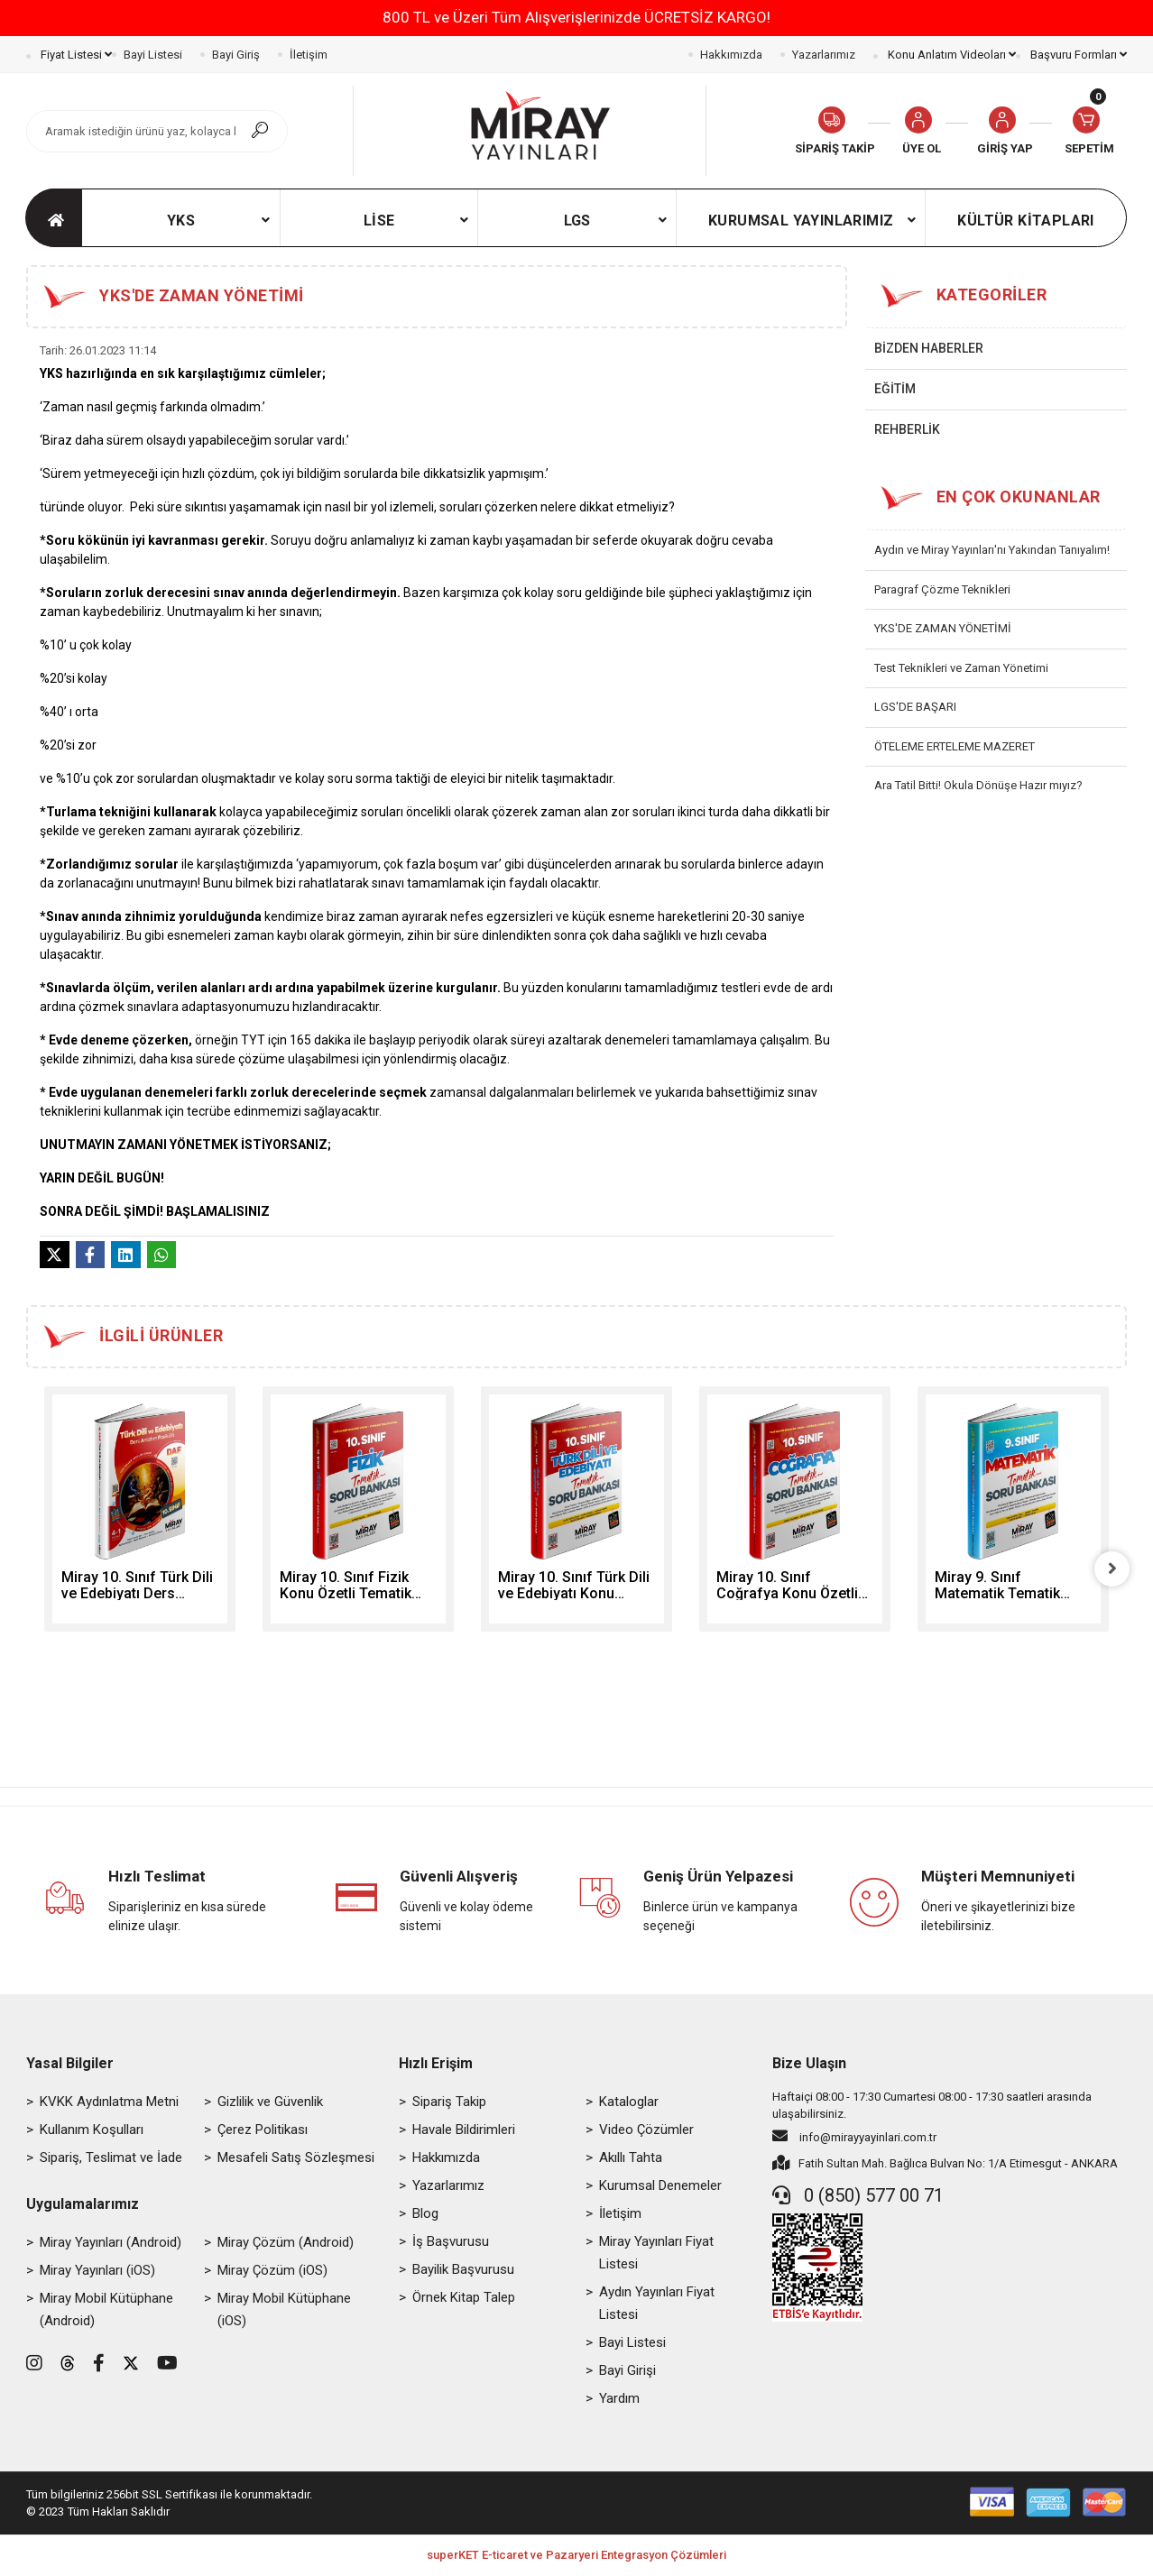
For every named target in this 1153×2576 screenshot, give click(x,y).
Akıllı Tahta (630, 2158)
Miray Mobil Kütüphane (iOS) (284, 2310)
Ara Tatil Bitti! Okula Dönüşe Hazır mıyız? (978, 785)
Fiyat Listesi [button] (75, 54)
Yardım (619, 2399)
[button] (1005, 130)
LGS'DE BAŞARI (915, 706)
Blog (425, 2214)
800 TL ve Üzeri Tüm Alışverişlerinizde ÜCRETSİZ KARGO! (576, 17)
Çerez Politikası (262, 2130)
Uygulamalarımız (82, 2204)
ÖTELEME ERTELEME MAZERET (954, 746)
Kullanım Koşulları (91, 2130)
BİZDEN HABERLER (928, 348)
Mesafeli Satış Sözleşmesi (295, 2158)
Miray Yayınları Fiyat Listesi (656, 2253)
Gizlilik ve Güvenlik (270, 2102)
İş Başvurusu (450, 2242)
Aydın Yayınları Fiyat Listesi (657, 2304)
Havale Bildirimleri (463, 2130)
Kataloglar (629, 2102)
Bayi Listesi (153, 54)
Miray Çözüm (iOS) (272, 2271)
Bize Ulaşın (809, 2064)
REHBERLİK (907, 429)
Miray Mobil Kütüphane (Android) (106, 2310)
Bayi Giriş (236, 54)
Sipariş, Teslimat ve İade (111, 2158)
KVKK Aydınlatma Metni (109, 2102)
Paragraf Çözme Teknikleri (942, 589)
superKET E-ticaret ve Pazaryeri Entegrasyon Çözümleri (576, 2556)
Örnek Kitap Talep (463, 2298)
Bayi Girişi (627, 2371)
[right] (1113, 1569)
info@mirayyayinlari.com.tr (854, 2137)
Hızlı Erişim (436, 2064)
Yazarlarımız (823, 54)
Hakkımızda (731, 54)
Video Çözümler (646, 2130)
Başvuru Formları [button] (1077, 54)
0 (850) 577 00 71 (858, 2196)
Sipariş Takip (449, 2102)
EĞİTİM (895, 389)
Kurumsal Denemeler (660, 2186)
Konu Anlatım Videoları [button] (950, 54)
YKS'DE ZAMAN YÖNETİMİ (942, 628)
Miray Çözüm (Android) (285, 2243)
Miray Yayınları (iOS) (97, 2271)
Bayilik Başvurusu (463, 2270)
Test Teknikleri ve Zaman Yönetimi (961, 668)
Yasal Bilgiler (70, 2064)
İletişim (308, 54)
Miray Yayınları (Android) (110, 2243)
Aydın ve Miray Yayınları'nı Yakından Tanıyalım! (992, 550)
